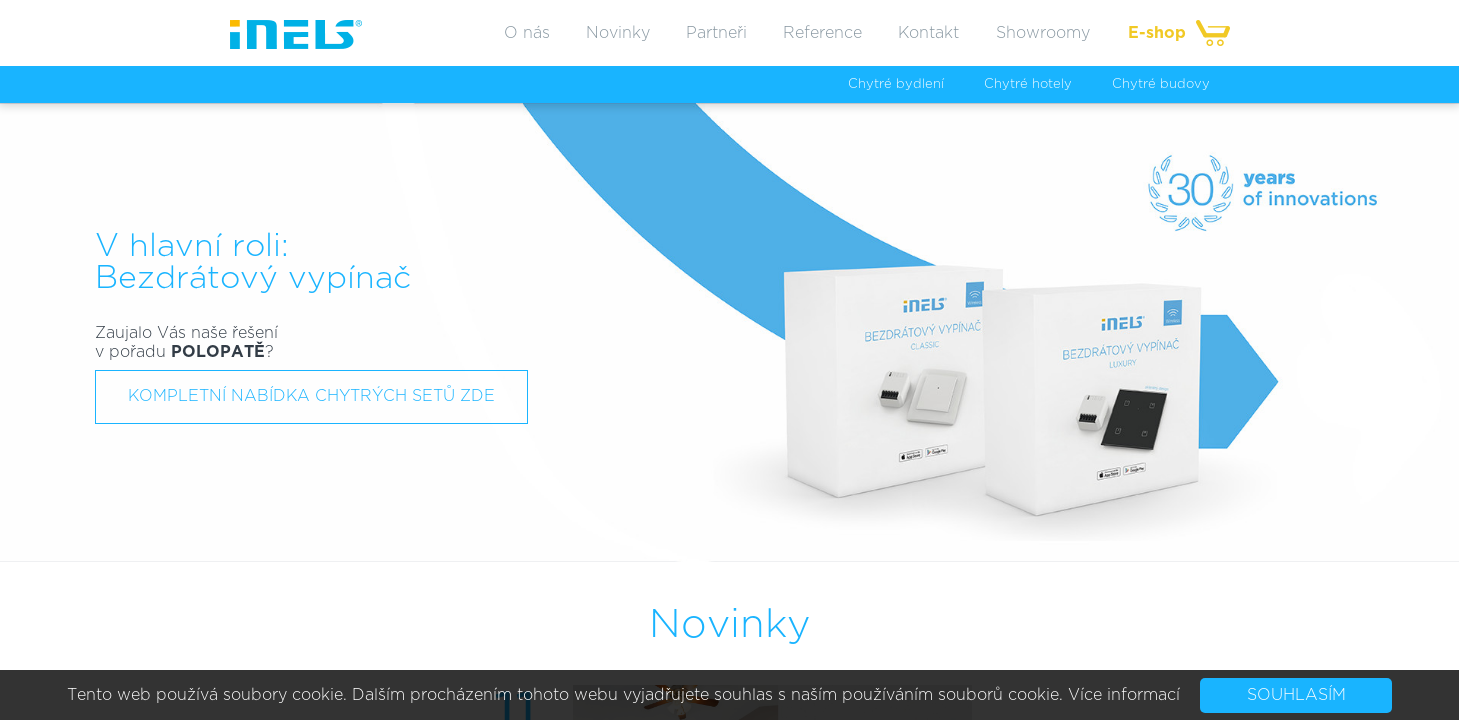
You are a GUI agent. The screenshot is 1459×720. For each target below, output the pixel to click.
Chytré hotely (1028, 84)
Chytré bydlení (896, 84)
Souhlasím (1296, 695)
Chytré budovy (1161, 84)
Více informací (1124, 695)
